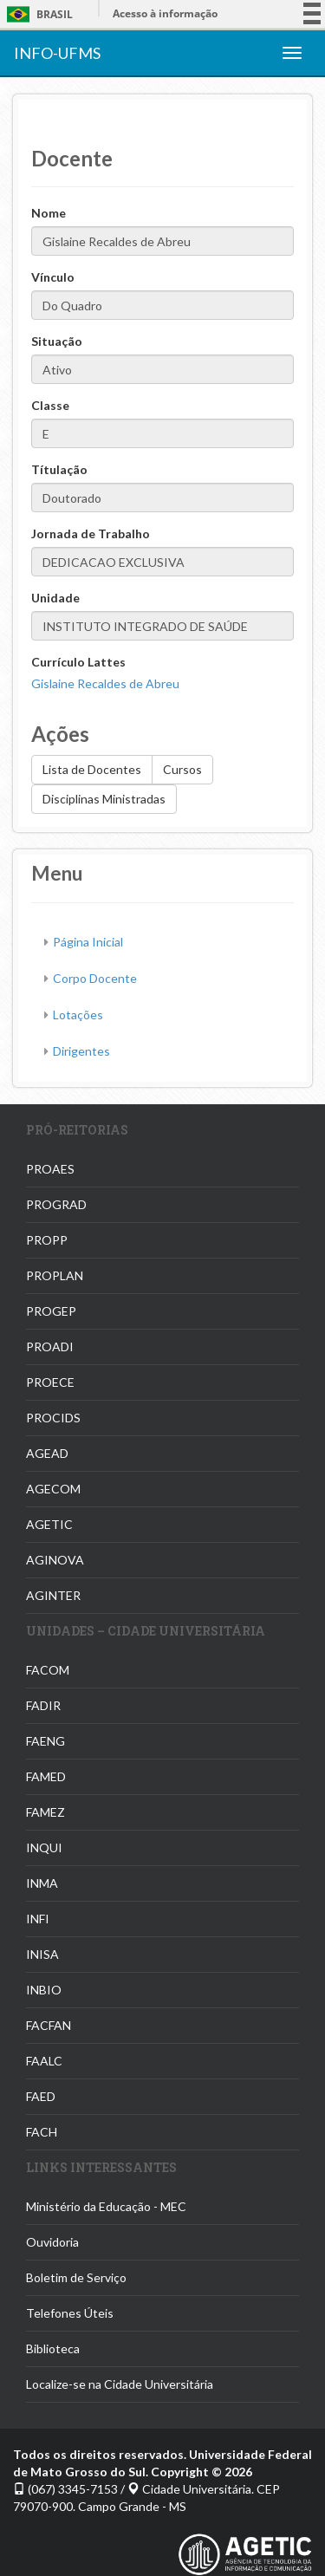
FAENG (45, 1741)
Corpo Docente (95, 978)
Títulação (59, 469)
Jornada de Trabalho (90, 533)
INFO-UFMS (57, 52)
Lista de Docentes (91, 769)
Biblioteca (53, 2348)
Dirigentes (81, 1051)
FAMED (46, 1776)
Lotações (78, 1014)
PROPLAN (54, 1275)
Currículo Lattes (78, 661)
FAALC (44, 2060)
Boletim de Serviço (76, 2277)
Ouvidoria (52, 2241)
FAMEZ (45, 1812)
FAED (40, 2096)
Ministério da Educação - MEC (106, 2206)
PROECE (50, 1382)
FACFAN (48, 2025)
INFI (37, 1918)
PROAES (50, 1168)
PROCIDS (53, 1417)
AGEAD (47, 1453)
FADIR (43, 1705)
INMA (42, 1883)
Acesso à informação (165, 13)
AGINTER (53, 1595)
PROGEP (51, 1311)
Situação (56, 341)
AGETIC (49, 1524)
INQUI (44, 1847)
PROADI (50, 1346)
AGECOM (53, 1488)
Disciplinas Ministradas (104, 798)
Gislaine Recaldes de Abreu (105, 683)
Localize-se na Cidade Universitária (119, 2384)
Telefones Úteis (70, 2313)
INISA (42, 1954)
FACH (41, 2131)
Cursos (182, 769)
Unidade (55, 597)
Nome (48, 212)
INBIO (44, 1989)
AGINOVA (55, 1559)
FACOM (47, 1669)
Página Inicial (88, 941)
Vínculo (53, 277)
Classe (50, 405)
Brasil (36, 14)
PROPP (47, 1240)
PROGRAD (56, 1204)
